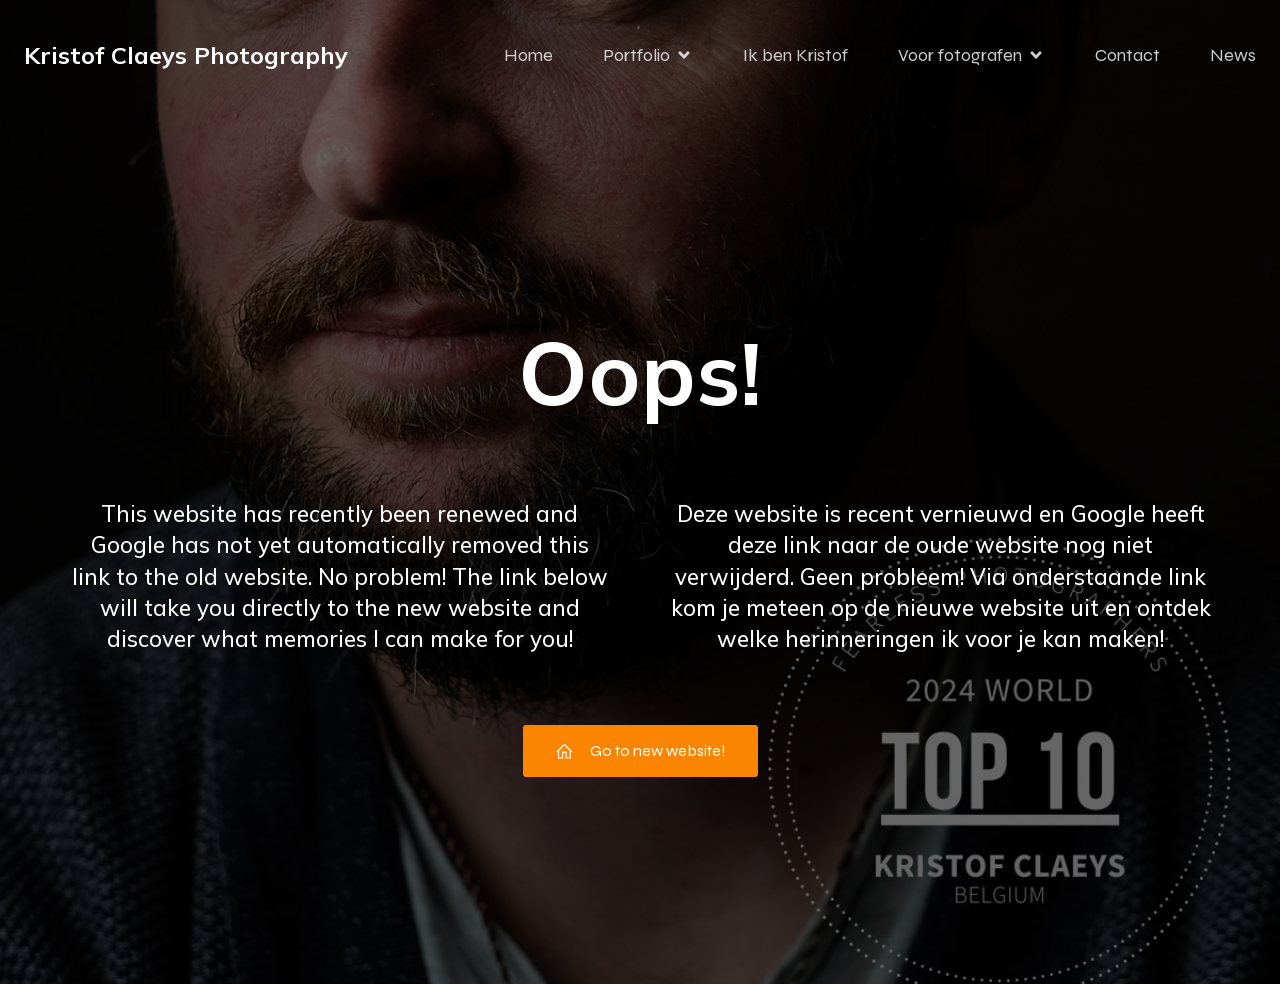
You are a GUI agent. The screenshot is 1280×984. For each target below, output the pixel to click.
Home (528, 55)
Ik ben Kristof (795, 55)
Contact (1127, 55)
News (1233, 55)
